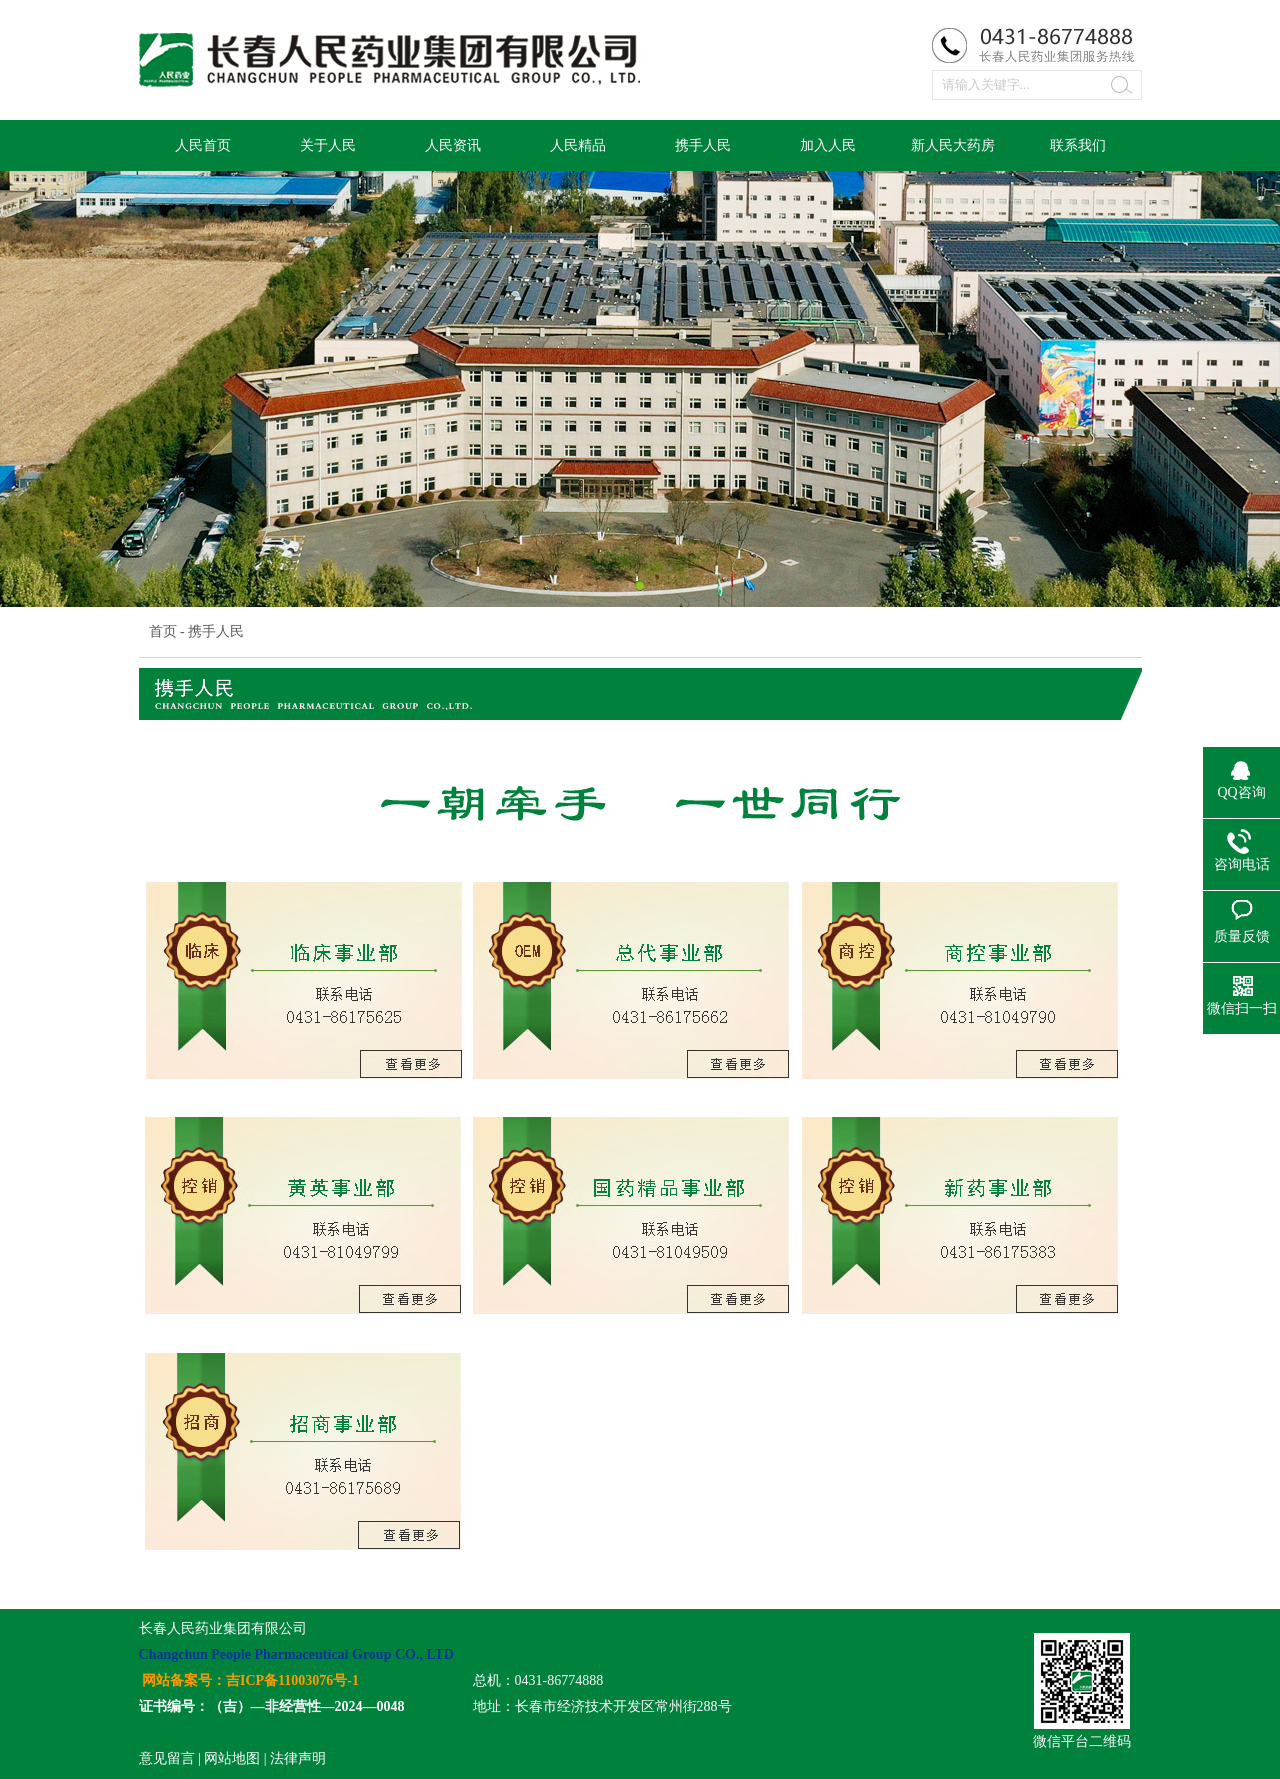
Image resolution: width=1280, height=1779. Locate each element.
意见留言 (167, 1758)
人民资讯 (453, 145)
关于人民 (328, 145)
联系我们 (1078, 145)
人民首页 (203, 145)
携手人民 (703, 145)
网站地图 (232, 1758)
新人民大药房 (953, 145)
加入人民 (828, 145)
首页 (163, 631)
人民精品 (578, 145)
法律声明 (298, 1758)
